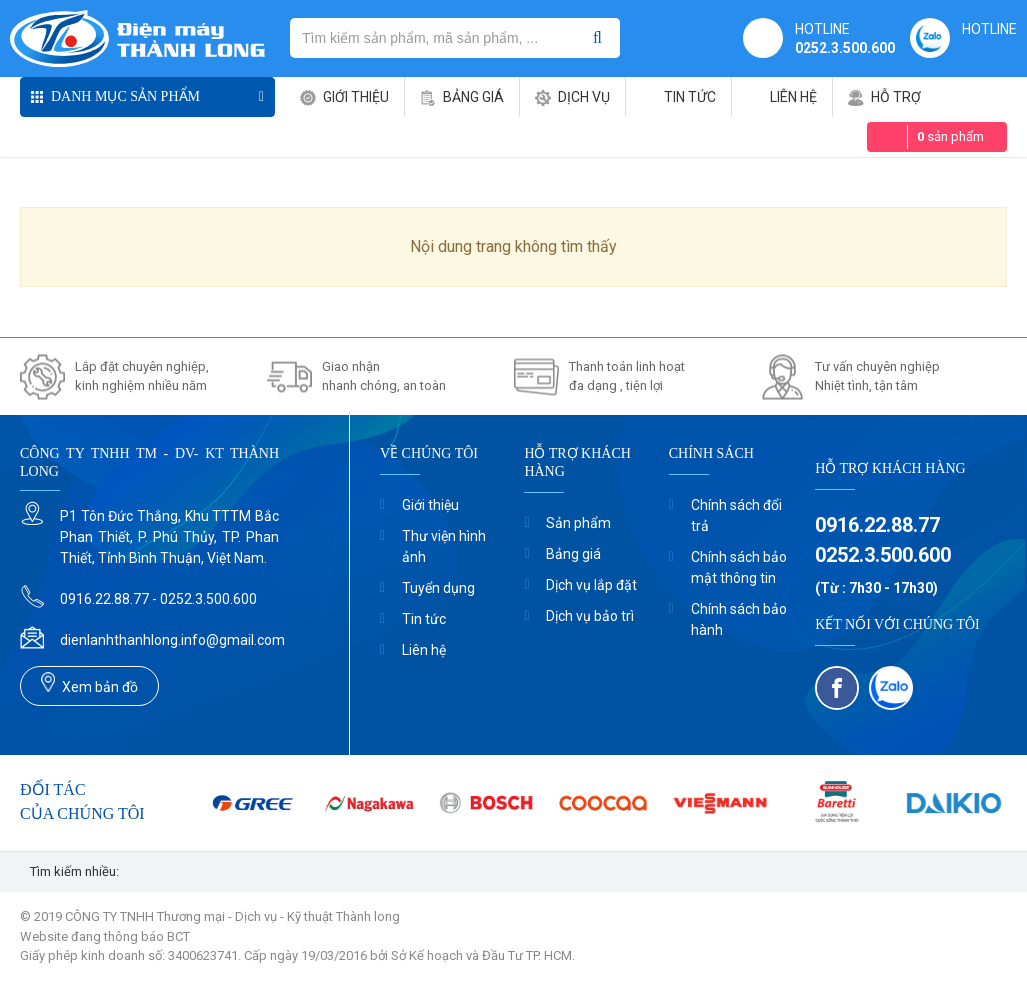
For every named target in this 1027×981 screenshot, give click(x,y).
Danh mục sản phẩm (125, 96)
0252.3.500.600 (845, 48)
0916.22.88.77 (877, 525)
